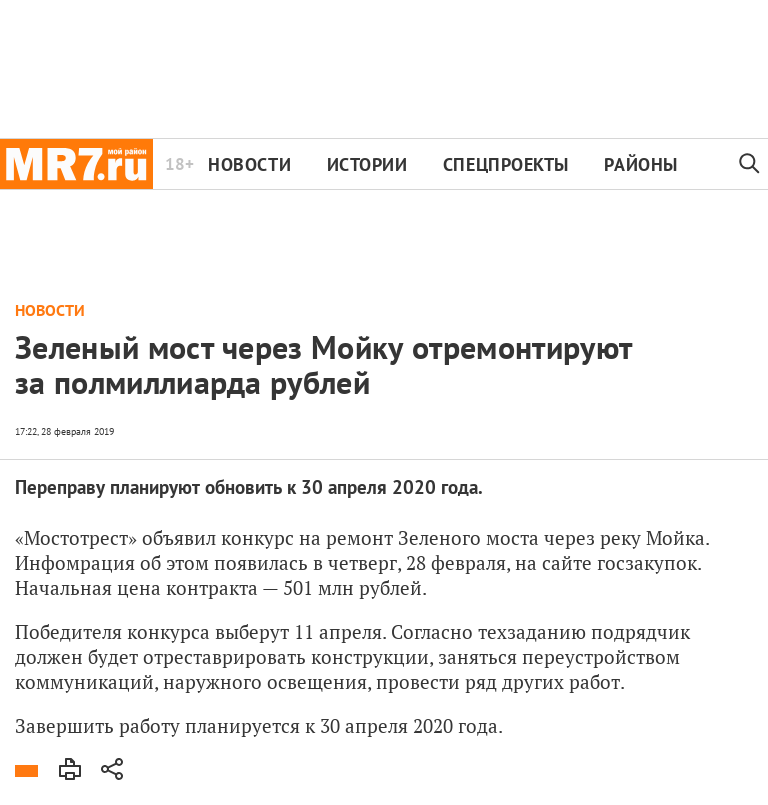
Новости (249, 164)
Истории (367, 164)
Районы (640, 164)
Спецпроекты (506, 164)
